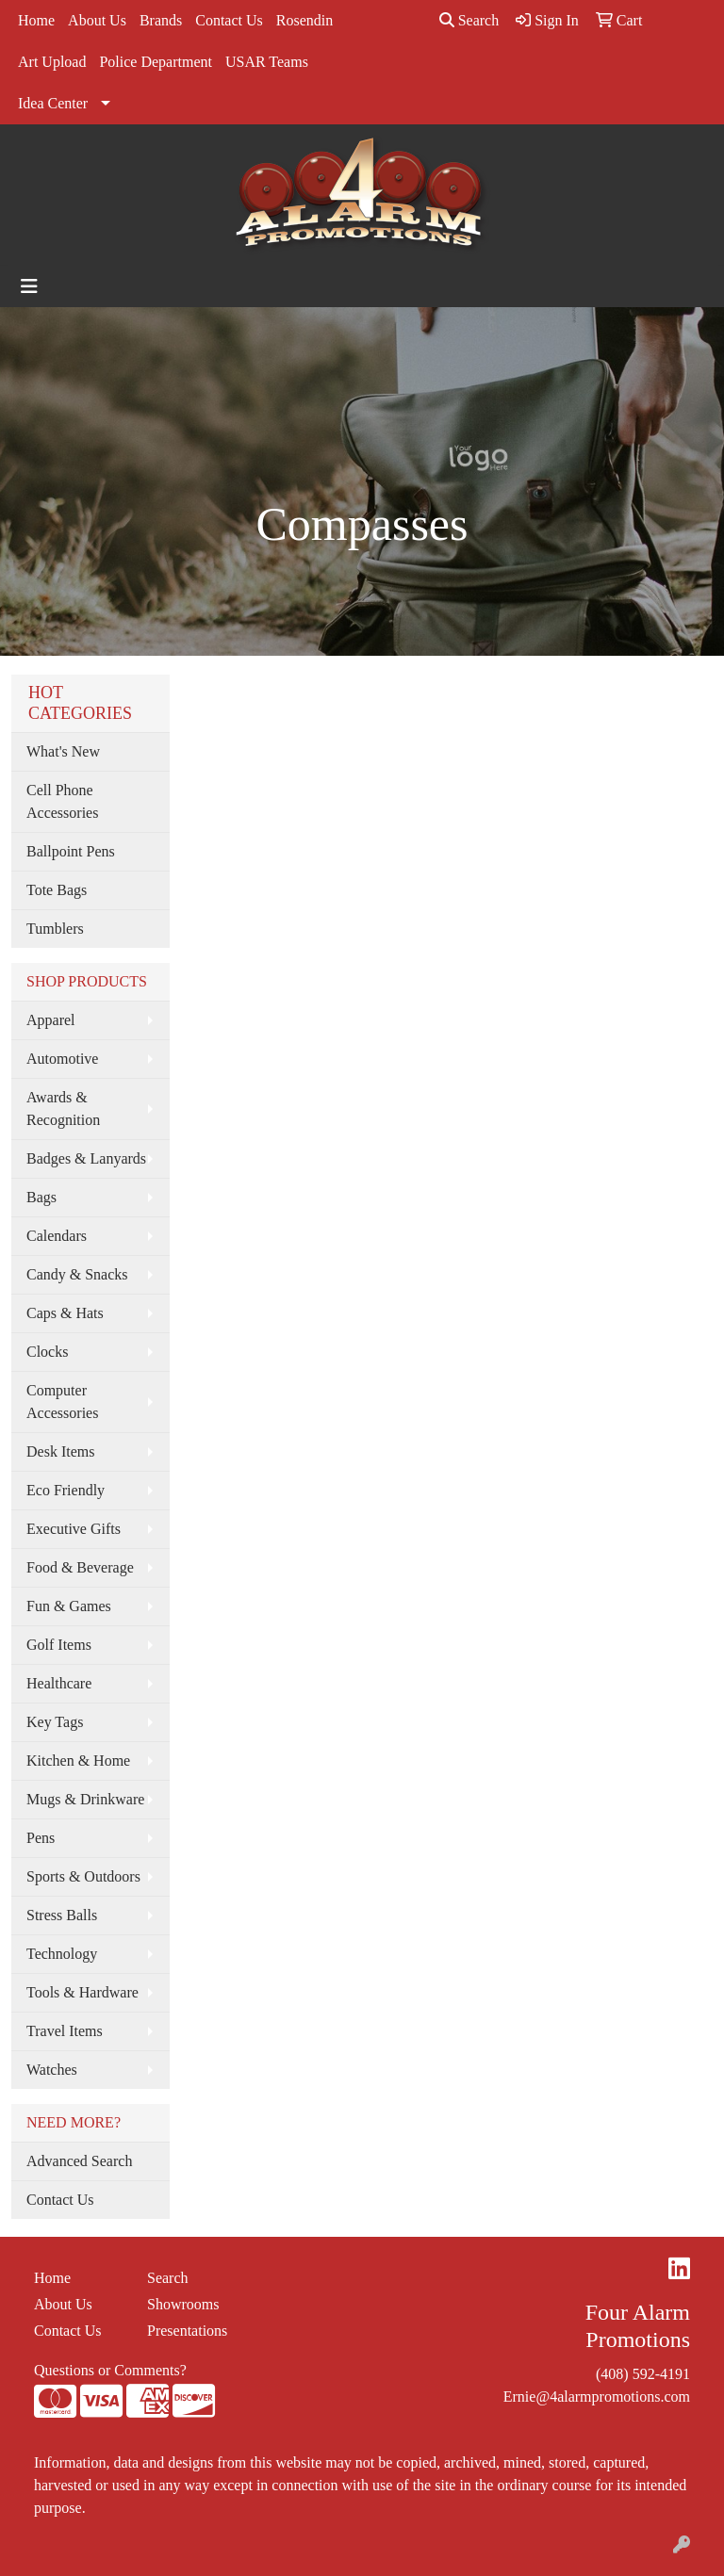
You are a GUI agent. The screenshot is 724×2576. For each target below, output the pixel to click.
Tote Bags (56, 890)
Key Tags (54, 1722)
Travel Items (64, 2031)
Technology (61, 1954)
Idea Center (53, 103)
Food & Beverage (80, 1567)
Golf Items (58, 1645)
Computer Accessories (62, 1401)
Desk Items (60, 1451)
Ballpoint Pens (70, 851)
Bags (41, 1197)
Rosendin (304, 20)
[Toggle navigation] (29, 286)
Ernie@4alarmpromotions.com (596, 2397)
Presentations (187, 2331)
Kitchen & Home (78, 1761)
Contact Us (229, 20)
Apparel (50, 1020)
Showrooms (183, 2304)
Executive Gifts (73, 1529)
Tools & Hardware (82, 1992)
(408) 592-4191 (643, 2374)
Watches (51, 2070)
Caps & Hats (65, 1313)
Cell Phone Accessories (62, 801)
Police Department (155, 62)
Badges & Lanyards (86, 1158)
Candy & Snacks (77, 1274)
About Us (97, 20)
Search (469, 20)
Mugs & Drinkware (85, 1799)
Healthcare (58, 1683)
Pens (40, 1838)
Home (36, 20)
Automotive (62, 1059)
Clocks (47, 1352)
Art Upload (52, 62)
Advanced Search (79, 2161)
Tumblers (55, 929)
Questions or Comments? (110, 2370)
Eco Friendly (65, 1490)
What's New (63, 751)
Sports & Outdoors (83, 1876)
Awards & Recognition (63, 1108)
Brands (161, 20)
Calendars (56, 1236)
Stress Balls (61, 1915)
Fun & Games (68, 1606)
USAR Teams (266, 62)
